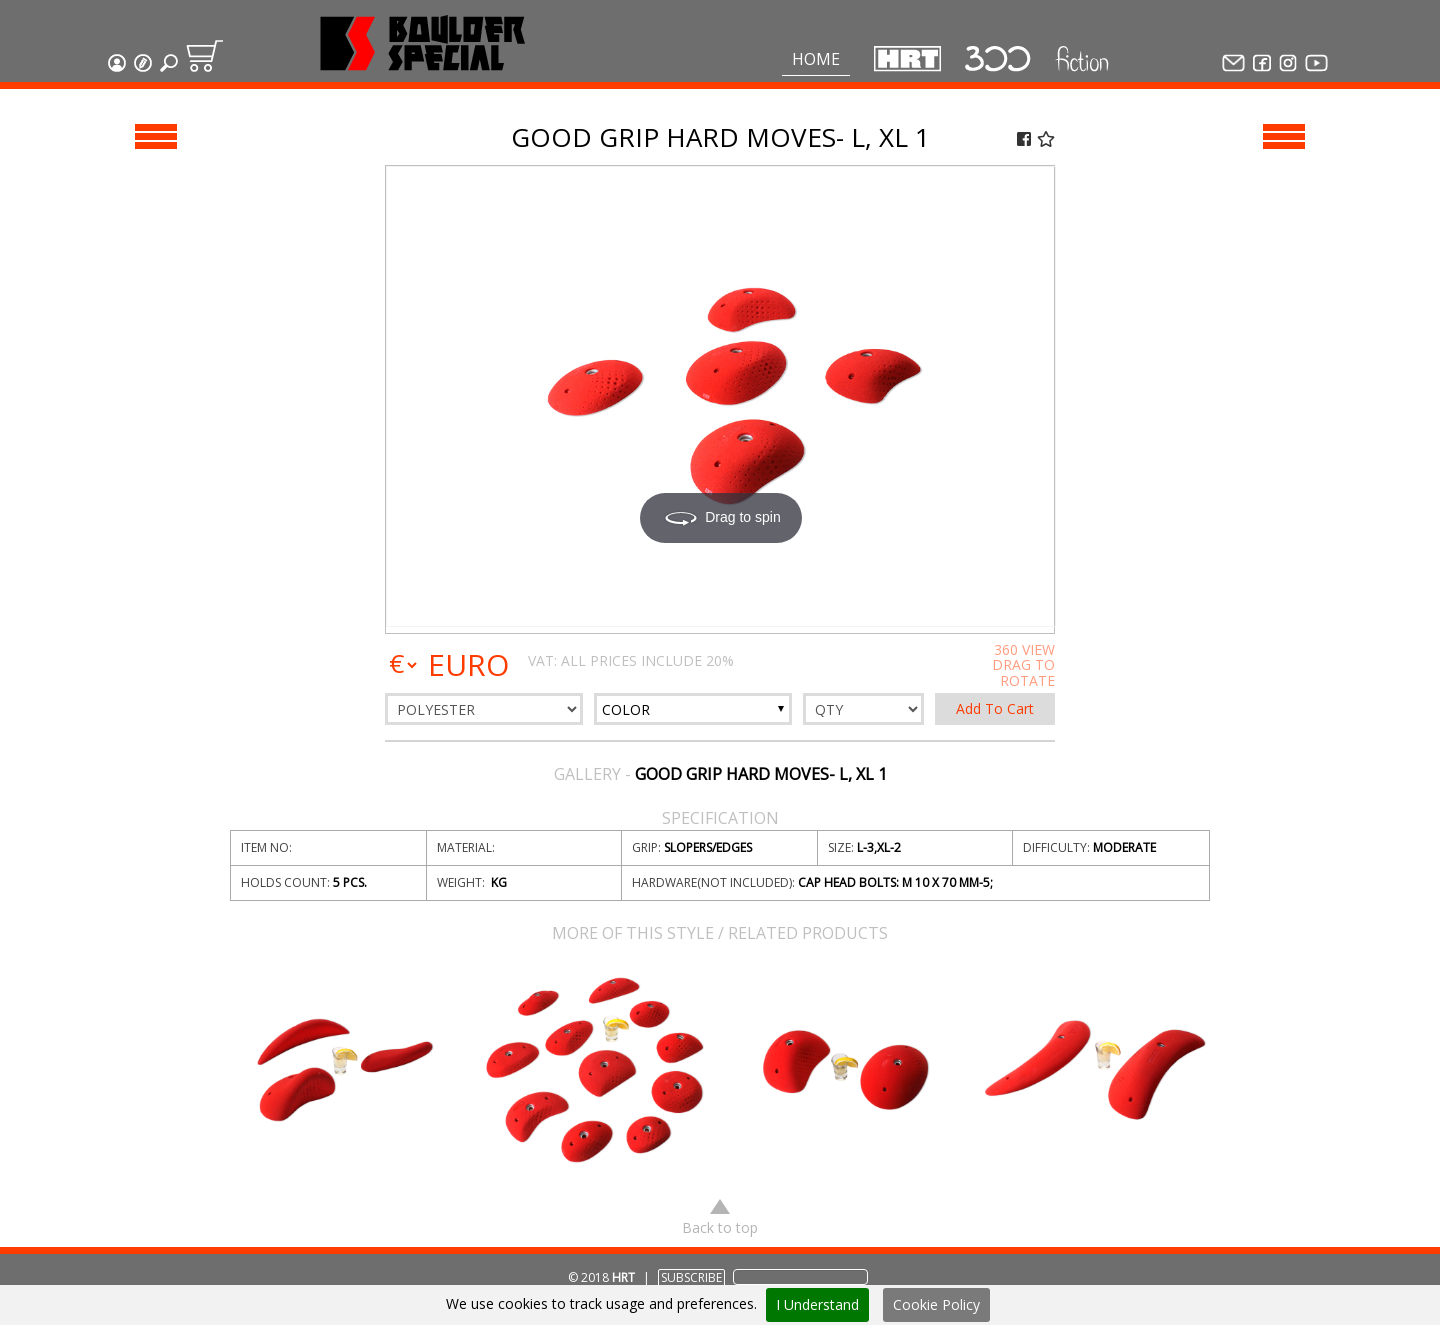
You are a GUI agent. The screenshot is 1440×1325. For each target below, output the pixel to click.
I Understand (817, 1304)
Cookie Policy (936, 1304)
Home (816, 59)
